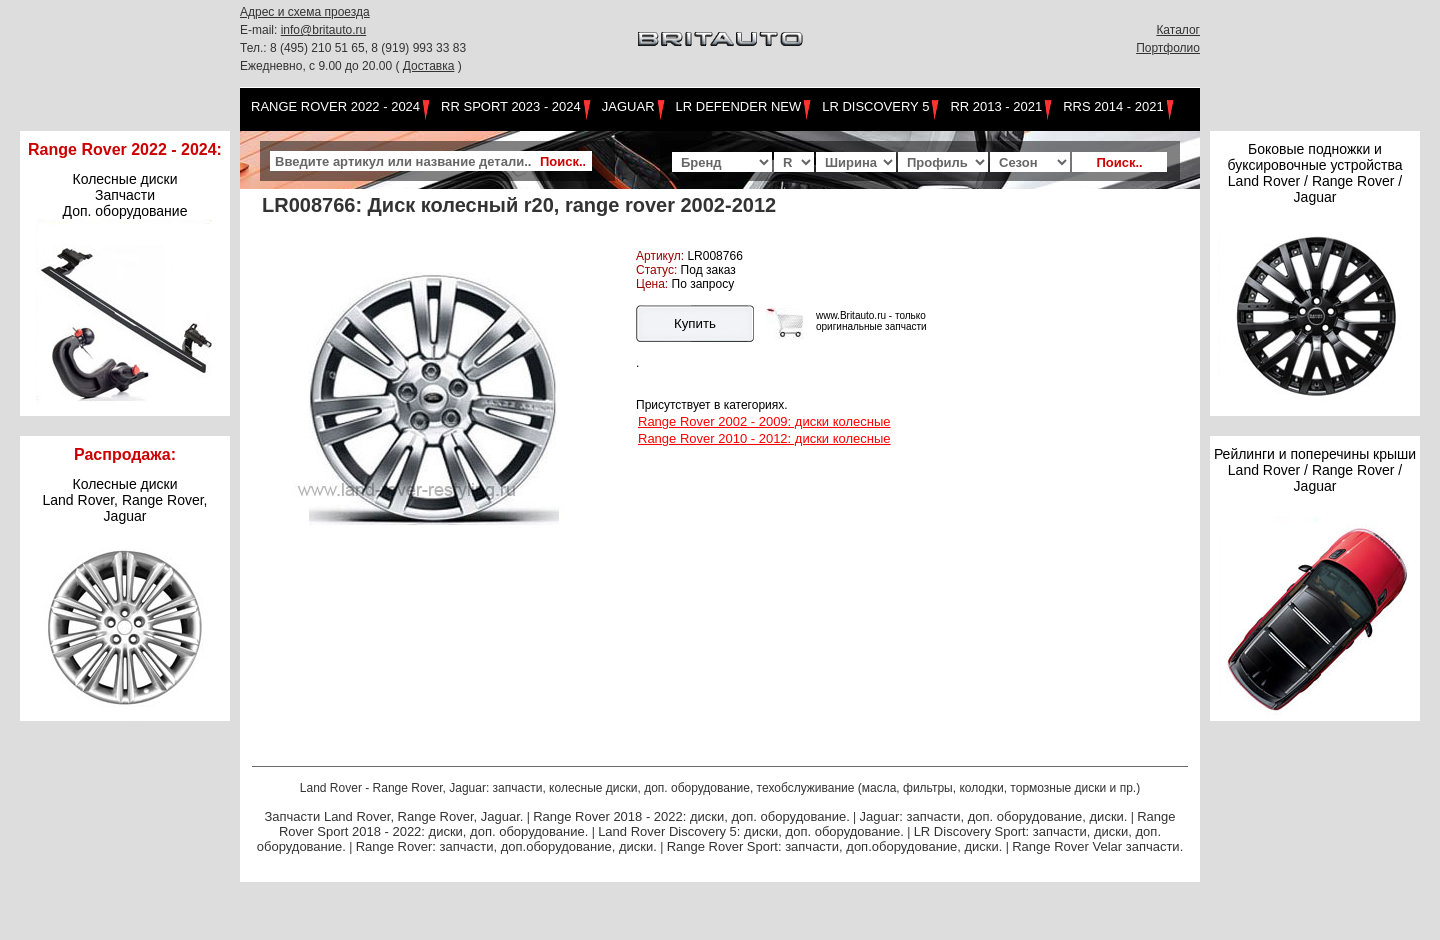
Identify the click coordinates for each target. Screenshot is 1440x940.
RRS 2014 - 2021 (1113, 106)
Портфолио (1168, 48)
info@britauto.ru (324, 30)
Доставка (429, 66)
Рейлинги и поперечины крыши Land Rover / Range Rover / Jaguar (1315, 470)
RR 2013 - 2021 (996, 106)
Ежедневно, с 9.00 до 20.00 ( (321, 66)
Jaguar (628, 106)
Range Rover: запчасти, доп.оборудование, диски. (506, 846)
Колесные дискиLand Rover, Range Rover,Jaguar (125, 500)
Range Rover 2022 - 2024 (335, 106)
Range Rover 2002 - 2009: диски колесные (764, 421)
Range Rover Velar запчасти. (1097, 846)
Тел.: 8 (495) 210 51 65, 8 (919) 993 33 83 (353, 48)
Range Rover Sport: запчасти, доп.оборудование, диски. (835, 846)
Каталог (1178, 30)
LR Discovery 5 (875, 106)
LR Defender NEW (739, 106)
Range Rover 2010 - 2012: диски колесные (764, 438)
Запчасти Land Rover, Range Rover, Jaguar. (393, 816)
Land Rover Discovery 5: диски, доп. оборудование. (751, 831)
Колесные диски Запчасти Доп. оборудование (125, 195)
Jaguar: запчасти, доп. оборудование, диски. (994, 816)
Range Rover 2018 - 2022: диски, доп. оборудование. (691, 816)
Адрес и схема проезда (305, 12)
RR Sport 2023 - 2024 (511, 106)
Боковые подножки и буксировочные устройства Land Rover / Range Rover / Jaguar (1314, 173)
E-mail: (260, 30)
